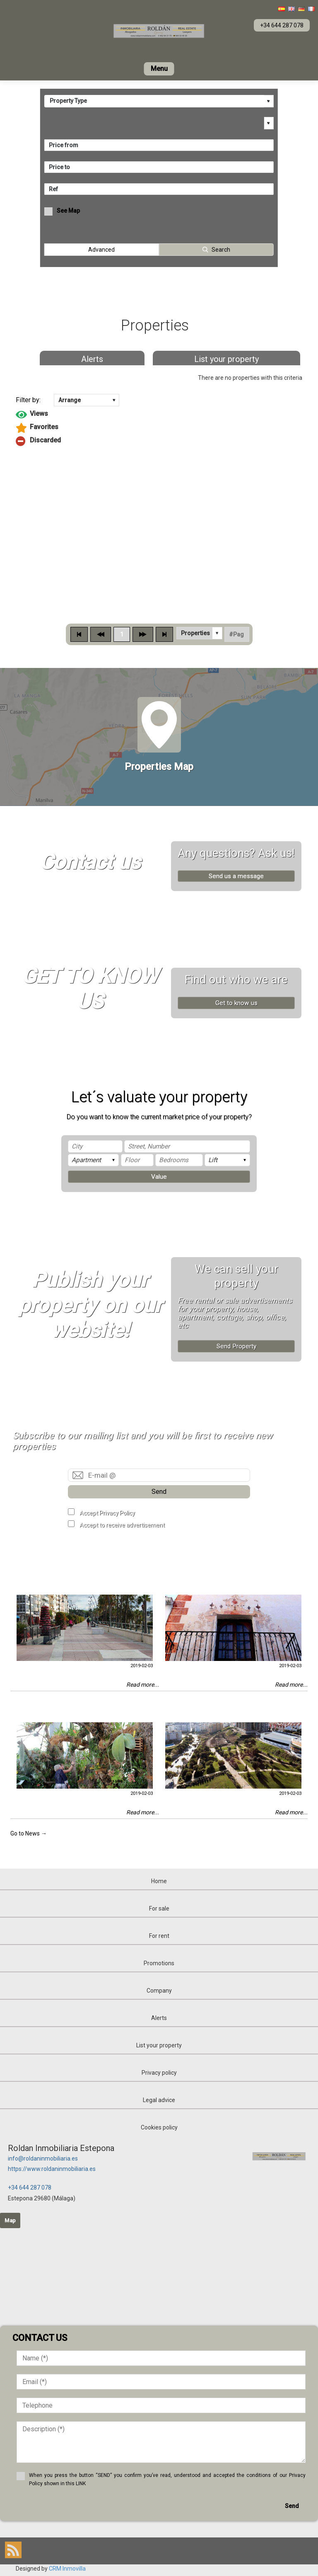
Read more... (142, 1684)
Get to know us (236, 1003)
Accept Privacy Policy (107, 1513)
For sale (159, 1908)
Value (159, 1176)
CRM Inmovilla (67, 2568)
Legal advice (159, 2100)
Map (10, 2220)
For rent (159, 1936)
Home (159, 1881)
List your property (226, 359)
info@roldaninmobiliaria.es (43, 2158)
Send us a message (236, 876)
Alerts (92, 359)
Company (159, 1990)
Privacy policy (159, 2072)
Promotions (159, 1963)
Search (221, 249)
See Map (68, 210)
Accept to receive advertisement (122, 1525)
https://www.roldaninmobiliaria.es (52, 2169)
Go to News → (28, 1833)
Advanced (101, 249)
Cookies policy (159, 2127)
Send (159, 1492)
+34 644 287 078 (29, 2187)
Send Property (236, 1346)
